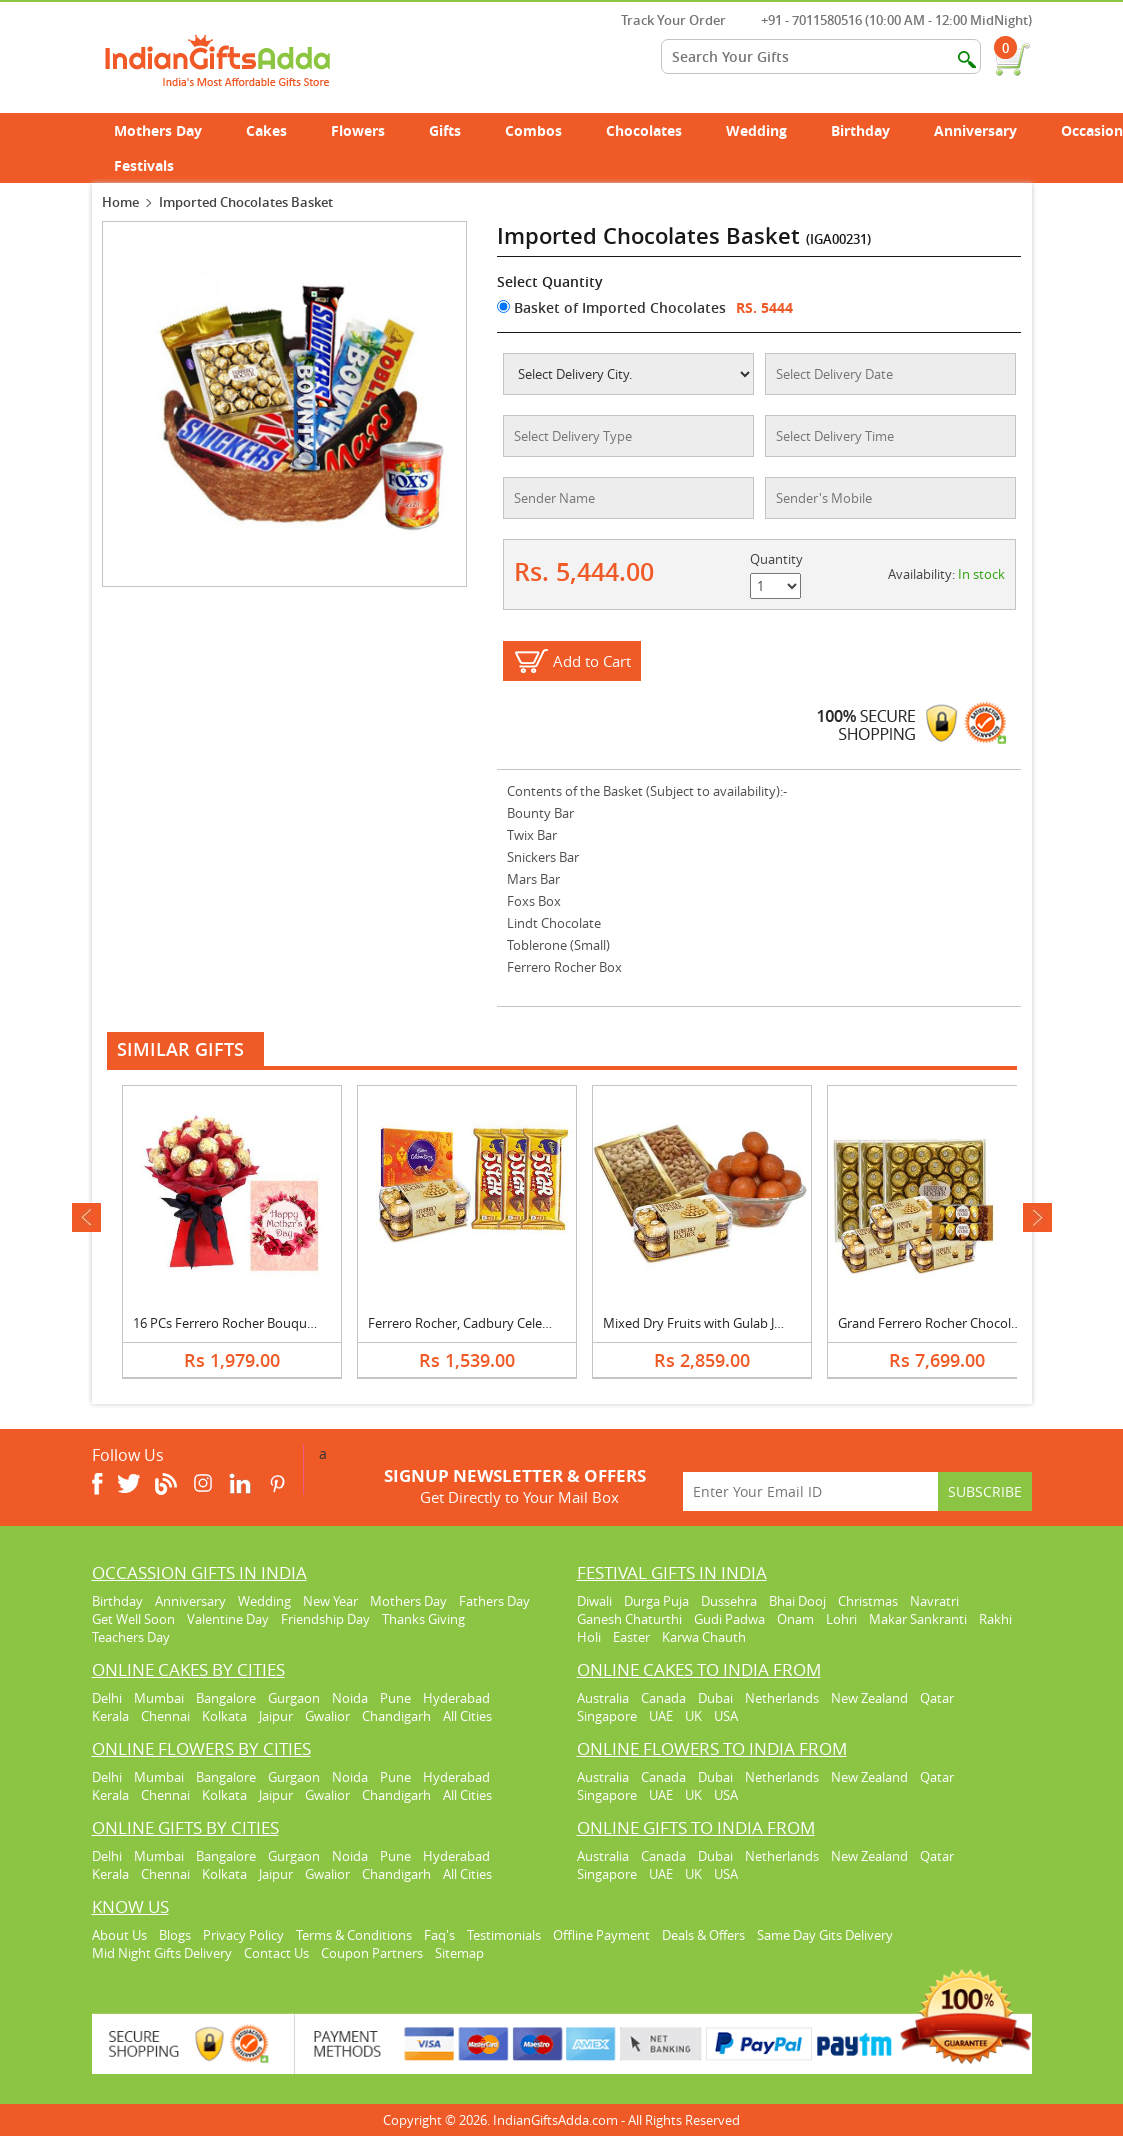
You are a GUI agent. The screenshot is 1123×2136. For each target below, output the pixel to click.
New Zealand (869, 1698)
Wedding (767, 130)
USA (726, 1716)
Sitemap (459, 1953)
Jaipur (276, 1716)
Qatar (937, 1698)
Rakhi (995, 1619)
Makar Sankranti (918, 1619)
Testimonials (504, 1935)
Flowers (369, 130)
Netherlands (782, 1698)
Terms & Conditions (354, 1935)
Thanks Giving (423, 1619)
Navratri (934, 1601)
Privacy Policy (243, 1935)
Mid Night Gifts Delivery (162, 1953)
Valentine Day (228, 1619)
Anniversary (986, 130)
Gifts (456, 130)
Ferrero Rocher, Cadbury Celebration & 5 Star (501, 1323)
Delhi (107, 1698)
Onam (795, 1619)
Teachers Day (131, 1637)
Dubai (715, 1698)
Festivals (155, 165)
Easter (631, 1637)
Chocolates (644, 130)
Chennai (165, 1716)
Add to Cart (592, 661)
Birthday (871, 130)
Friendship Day (325, 1619)
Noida (350, 1698)
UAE (661, 1716)
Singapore (607, 1716)
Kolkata (224, 1716)
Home (120, 202)
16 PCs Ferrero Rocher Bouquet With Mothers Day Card (297, 1323)
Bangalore (226, 1698)
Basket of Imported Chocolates (611, 307)
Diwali (594, 1601)
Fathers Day (494, 1601)
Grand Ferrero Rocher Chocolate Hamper (960, 1323)
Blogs (175, 1935)
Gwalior (327, 1716)
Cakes (277, 130)
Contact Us (276, 1953)
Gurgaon (294, 1698)
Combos (533, 130)
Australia (603, 1698)
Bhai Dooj (797, 1601)
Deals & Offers (703, 1935)
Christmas (868, 1601)
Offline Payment (601, 1935)
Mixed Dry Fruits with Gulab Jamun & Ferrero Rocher (758, 1323)
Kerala (110, 1716)
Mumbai (159, 1698)
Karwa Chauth (704, 1637)
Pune (395, 1698)
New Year (330, 1601)
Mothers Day (169, 130)
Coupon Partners (372, 1953)
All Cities (467, 1716)
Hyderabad (456, 1698)
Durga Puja (656, 1601)
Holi (589, 1637)
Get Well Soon (133, 1619)
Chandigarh (396, 1716)
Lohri (841, 1619)
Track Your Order (663, 20)
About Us (119, 1935)
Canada (663, 1698)
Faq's (439, 1935)
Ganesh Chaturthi (629, 1619)
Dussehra (729, 1601)
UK (693, 1716)
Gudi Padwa (729, 1619)
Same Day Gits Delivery (825, 1935)
